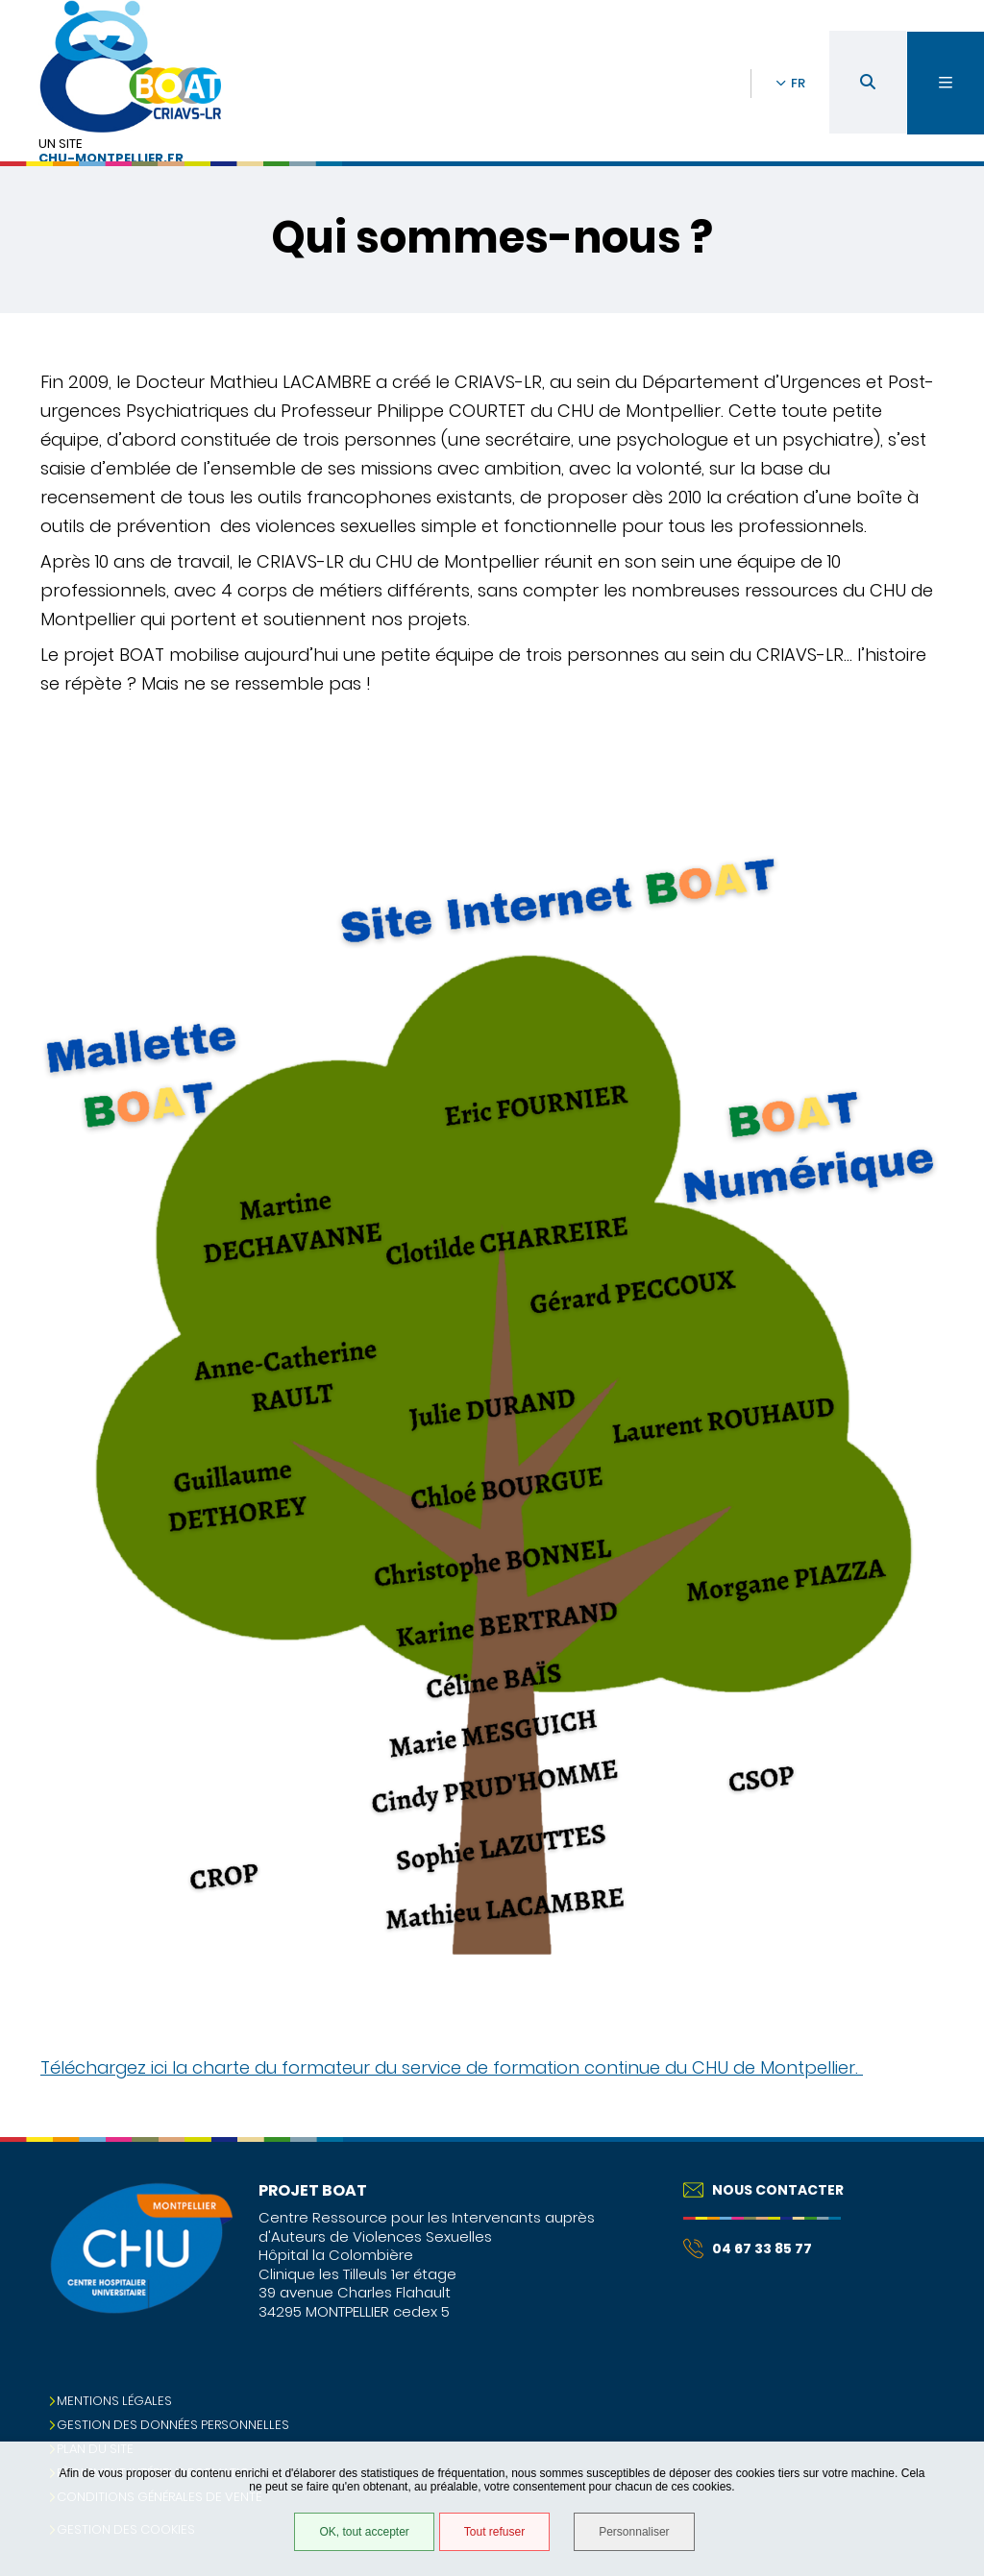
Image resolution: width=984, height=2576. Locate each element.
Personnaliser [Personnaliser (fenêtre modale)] (634, 2532)
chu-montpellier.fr (111, 159)
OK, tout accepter (363, 2532)
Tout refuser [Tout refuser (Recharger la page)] (494, 2532)
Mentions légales (114, 2401)
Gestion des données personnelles (173, 2425)
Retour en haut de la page (936, 2137)
